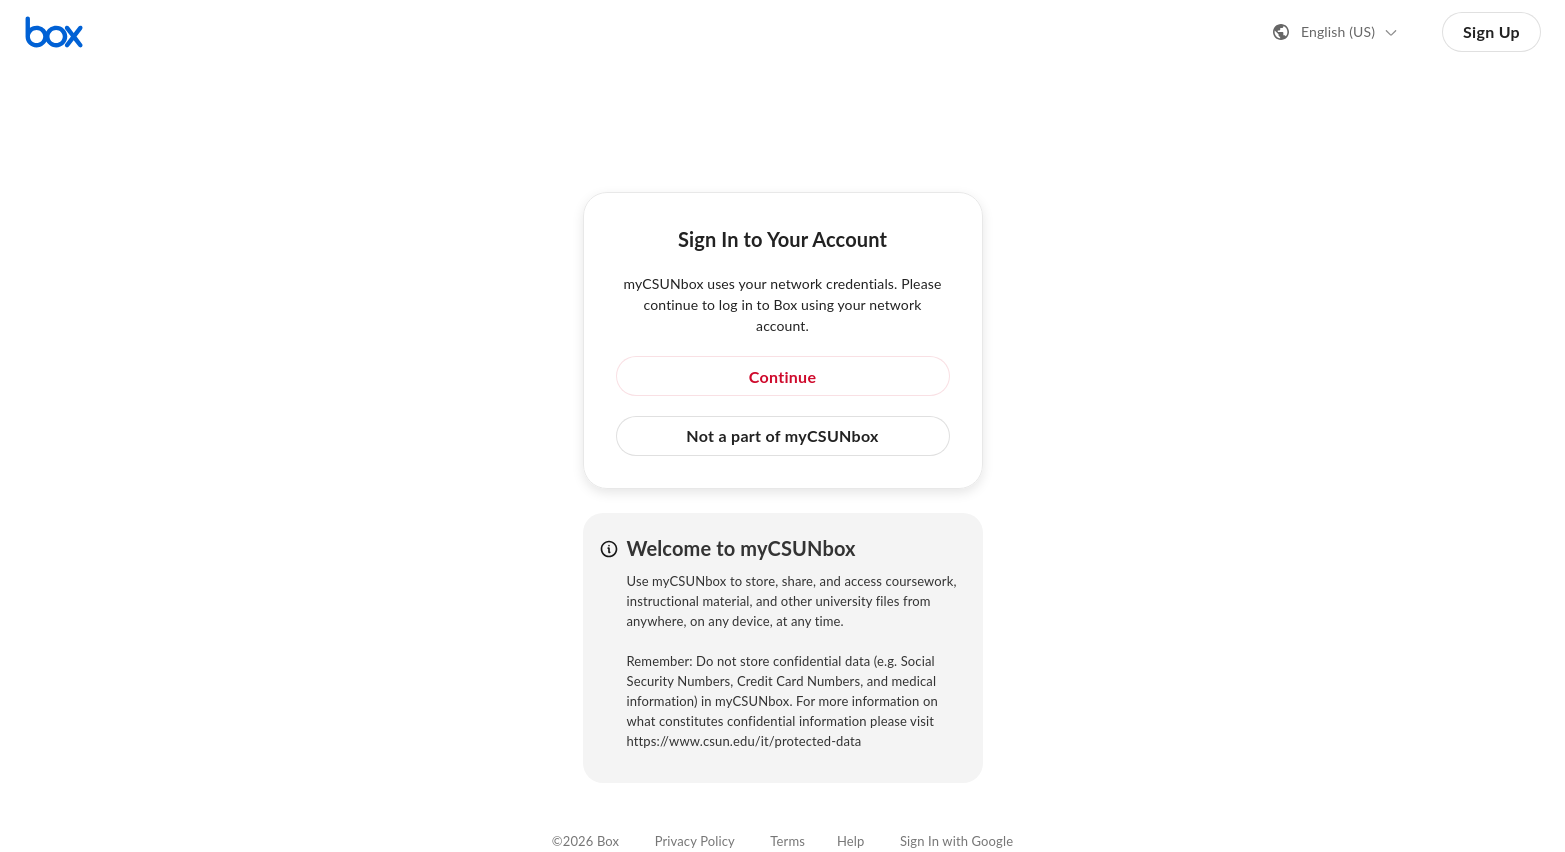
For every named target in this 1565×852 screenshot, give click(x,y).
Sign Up (1491, 31)
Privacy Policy (695, 841)
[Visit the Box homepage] (54, 32)
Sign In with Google (956, 841)
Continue (783, 376)
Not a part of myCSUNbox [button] (782, 435)
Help (850, 841)
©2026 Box (585, 841)
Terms (787, 841)
